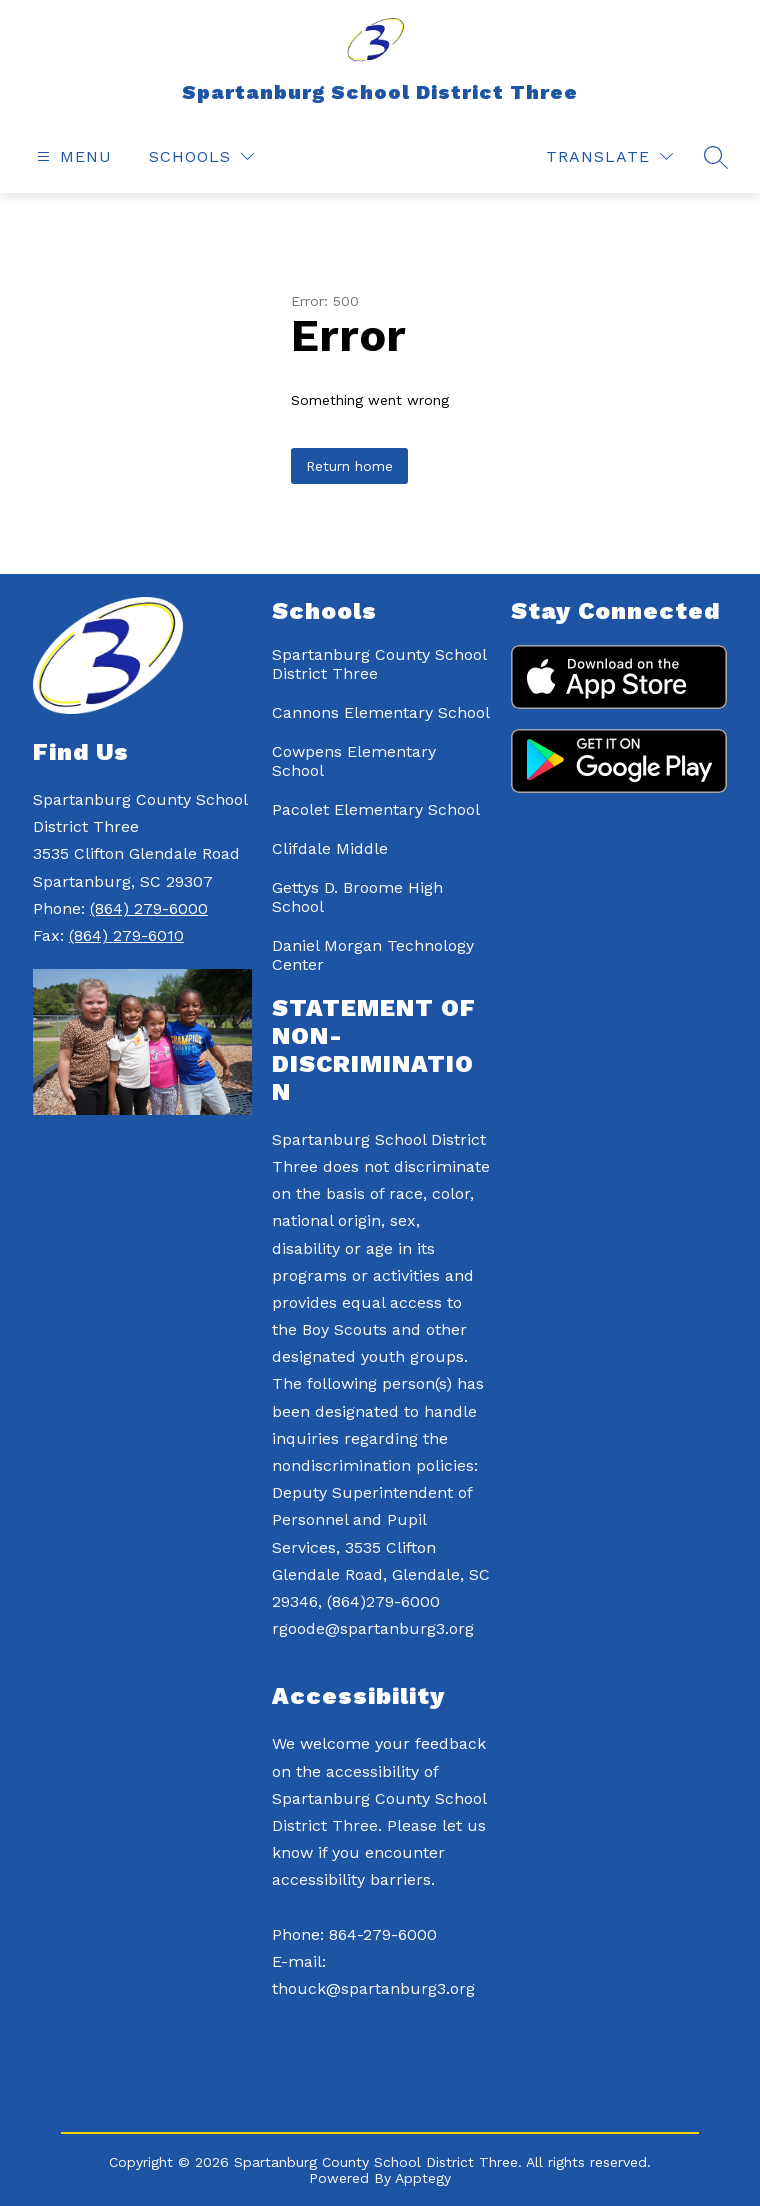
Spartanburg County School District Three (379, 664)
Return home (349, 466)
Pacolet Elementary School (376, 809)
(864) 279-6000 (149, 908)
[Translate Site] (609, 156)
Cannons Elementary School (381, 712)
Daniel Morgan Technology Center (373, 955)
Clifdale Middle (330, 848)
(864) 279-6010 (126, 935)
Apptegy (423, 2178)
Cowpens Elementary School (354, 761)
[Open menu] (72, 156)
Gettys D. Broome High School (357, 897)
